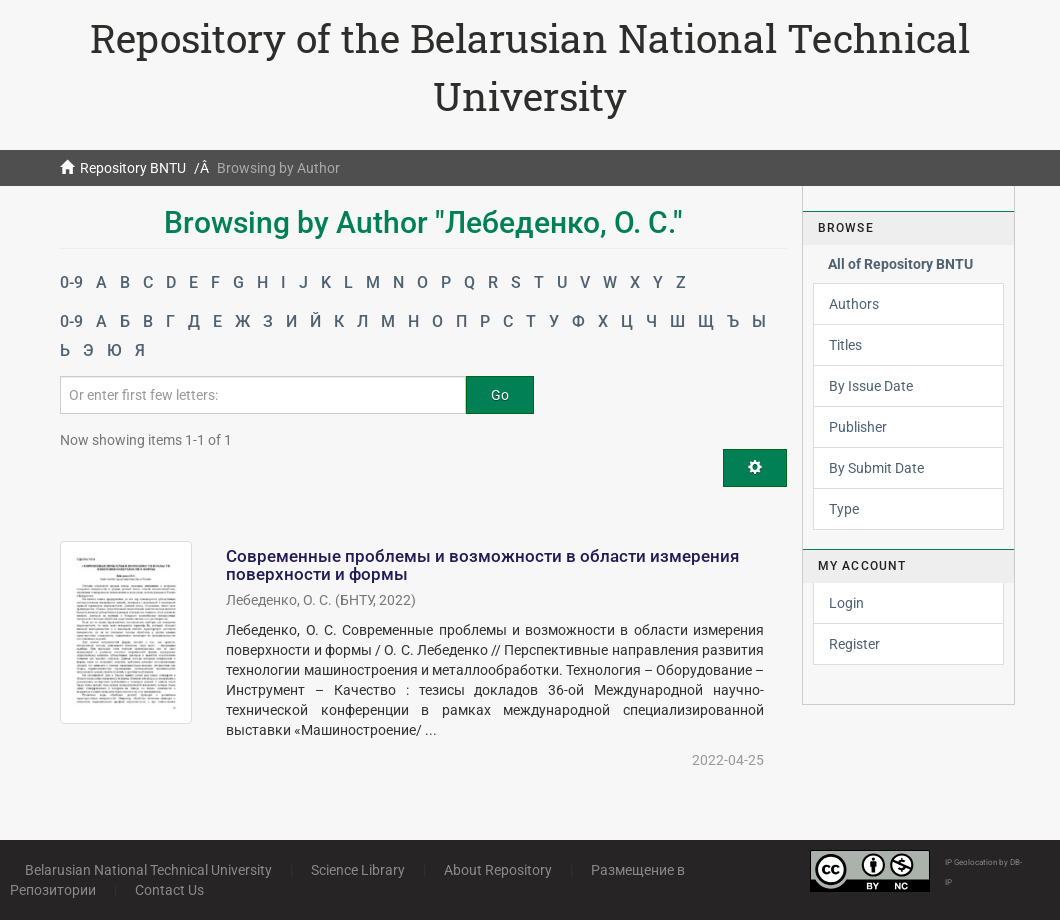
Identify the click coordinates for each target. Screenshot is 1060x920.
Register (854, 644)
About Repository (498, 870)
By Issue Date (871, 386)
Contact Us (169, 890)
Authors (854, 304)
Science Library (358, 870)
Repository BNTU (133, 168)
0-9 (71, 282)
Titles (845, 345)
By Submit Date (876, 468)
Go (500, 395)
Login (846, 603)
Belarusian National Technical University (148, 870)
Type (844, 509)
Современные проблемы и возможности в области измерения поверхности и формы (482, 565)
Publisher (858, 427)
